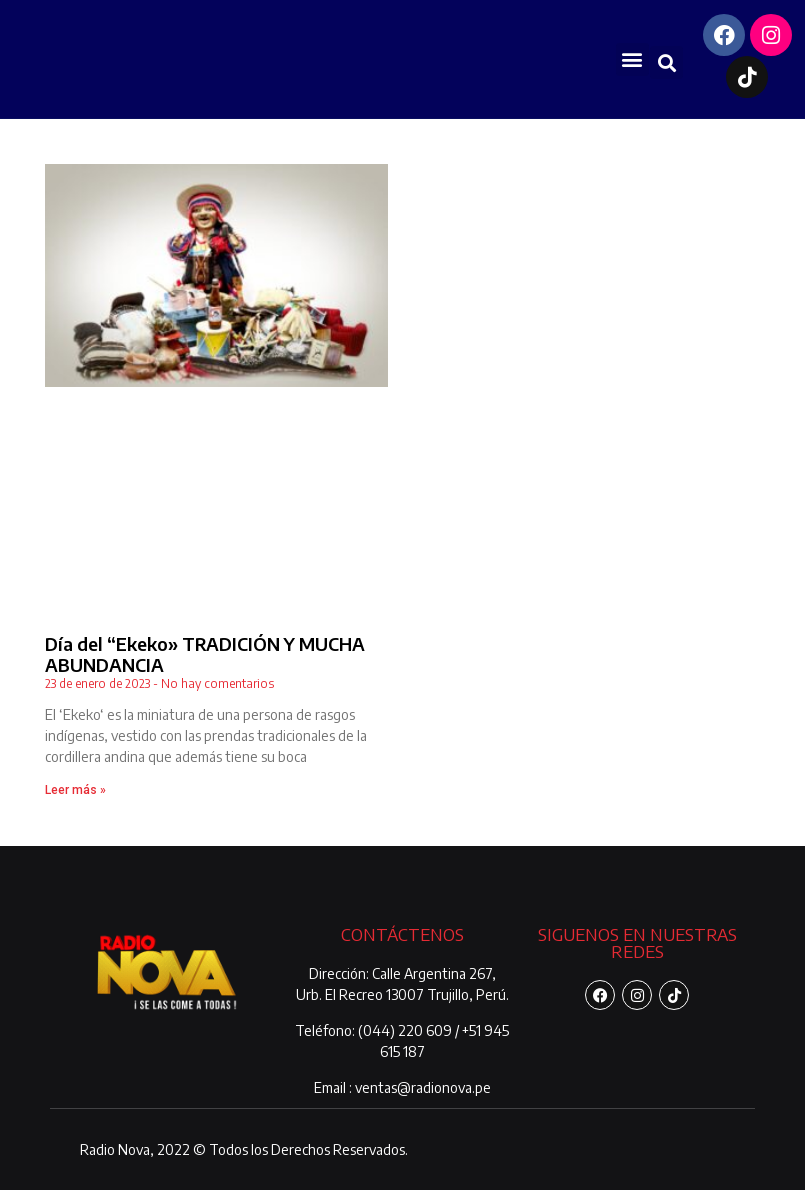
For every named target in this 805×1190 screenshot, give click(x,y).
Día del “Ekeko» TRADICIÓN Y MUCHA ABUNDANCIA (205, 654)
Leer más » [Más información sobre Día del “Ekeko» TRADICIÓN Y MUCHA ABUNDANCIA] (75, 790)
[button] (632, 59)
